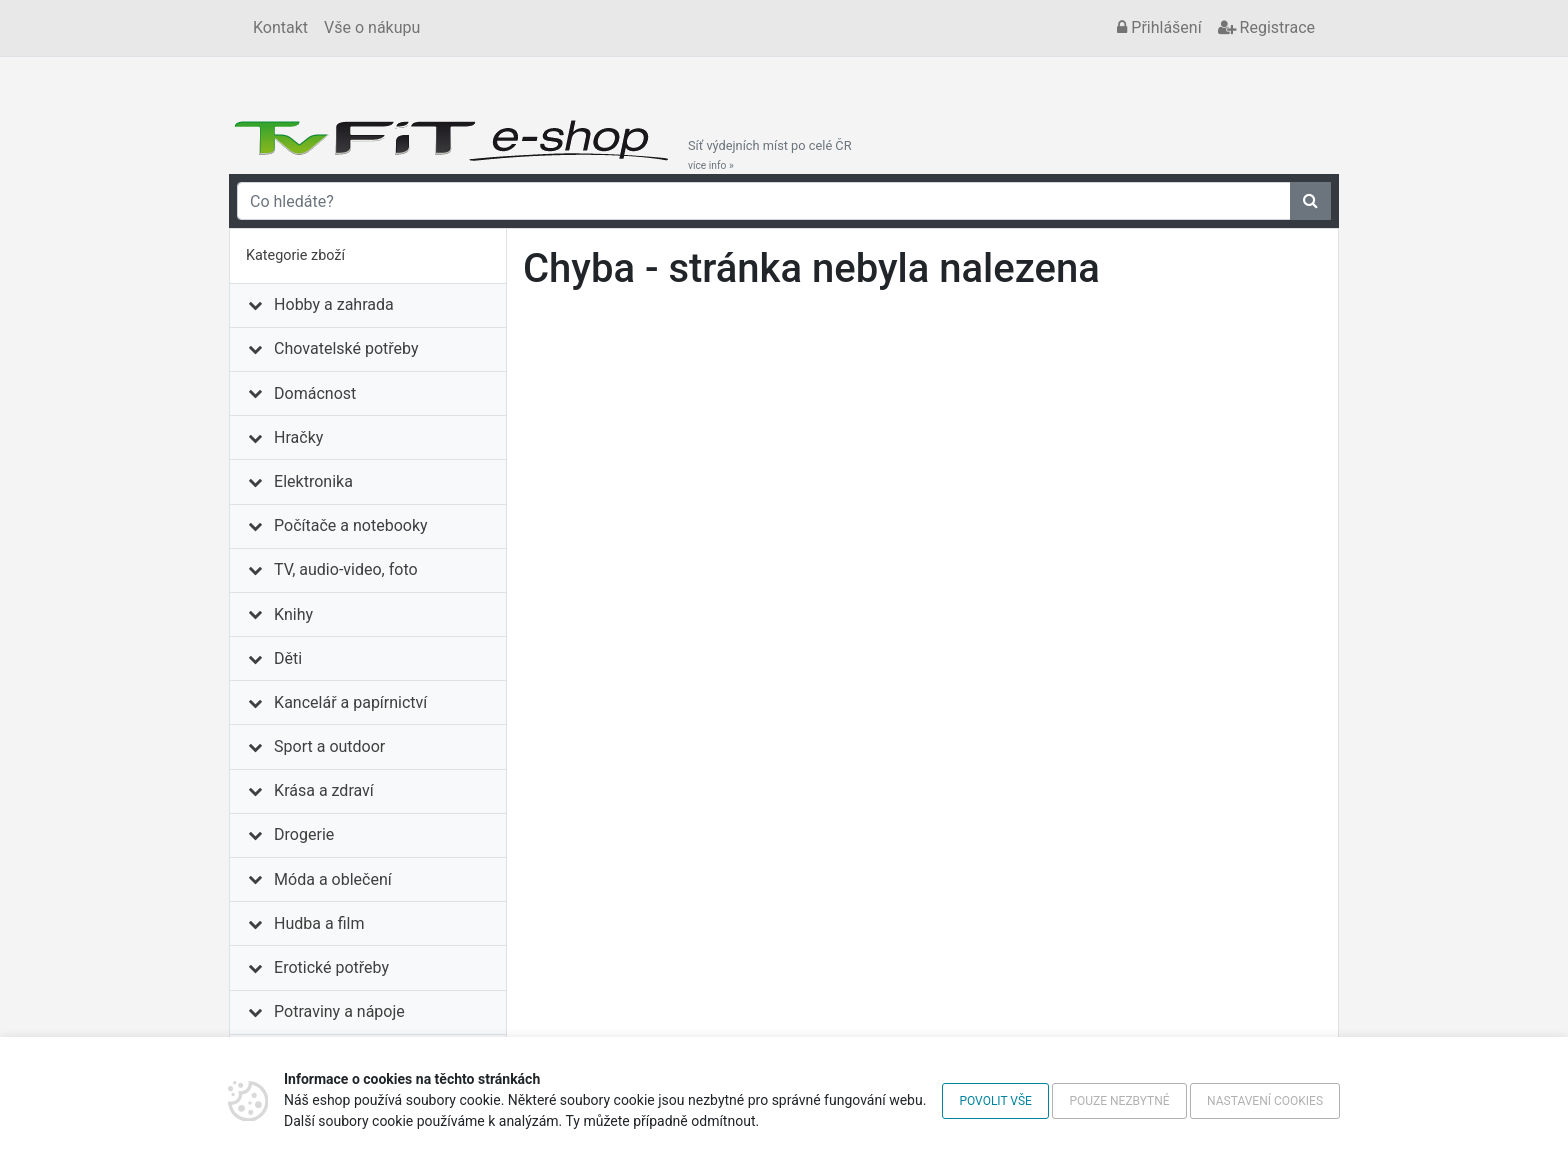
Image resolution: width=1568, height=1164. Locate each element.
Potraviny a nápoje (339, 1011)
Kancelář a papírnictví (350, 702)
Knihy (293, 614)
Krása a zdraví (324, 790)
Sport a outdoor (329, 746)
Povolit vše (995, 1101)
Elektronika (313, 481)
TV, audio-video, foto (345, 569)
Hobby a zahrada (334, 304)
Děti (288, 658)
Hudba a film (319, 923)
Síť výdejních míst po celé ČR (770, 155)
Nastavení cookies (1265, 1101)
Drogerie (304, 834)
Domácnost (315, 393)
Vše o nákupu (372, 27)
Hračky (298, 437)
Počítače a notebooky (350, 525)
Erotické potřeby (331, 967)
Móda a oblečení (333, 879)
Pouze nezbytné (1119, 1101)
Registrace (1266, 27)
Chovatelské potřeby (346, 348)
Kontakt (280, 27)
